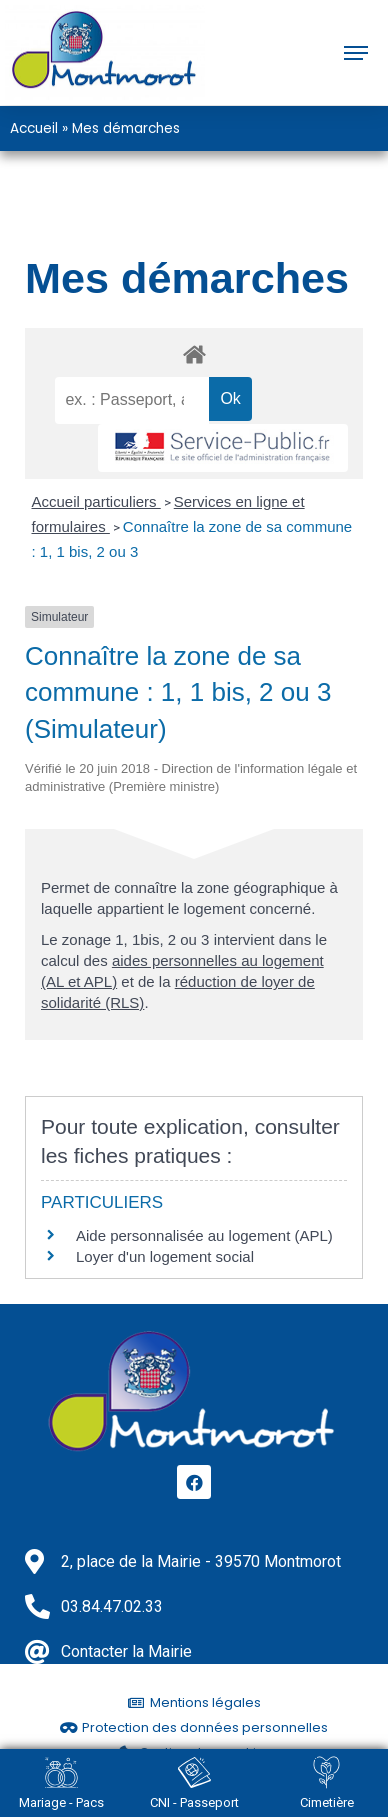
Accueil (34, 127)
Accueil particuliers (96, 501)
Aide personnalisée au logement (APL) (204, 1235)
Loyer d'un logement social (165, 1256)
